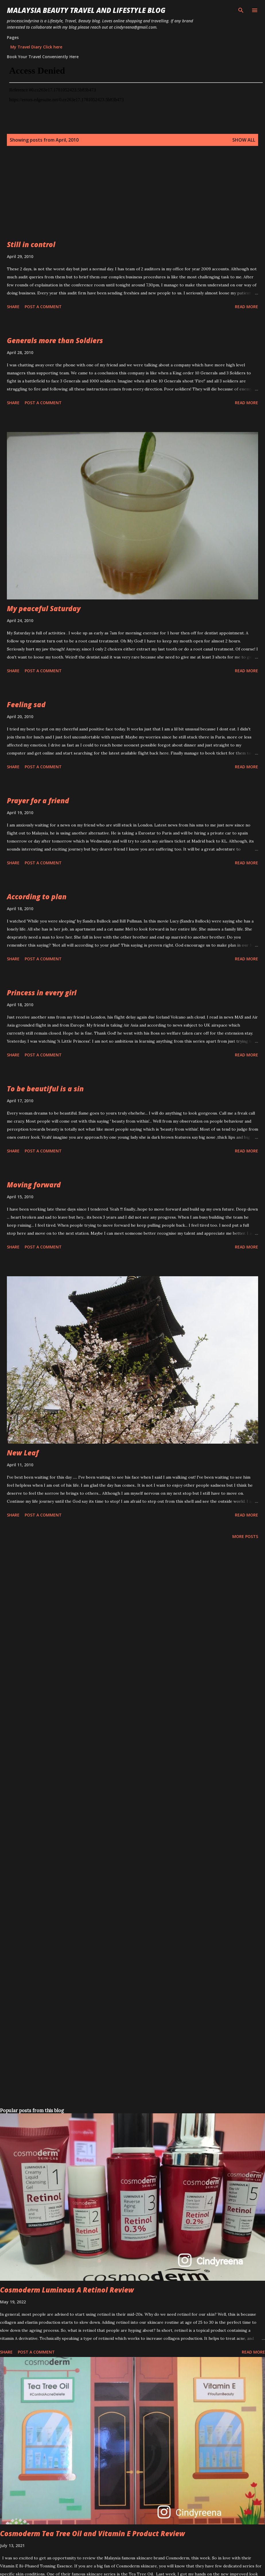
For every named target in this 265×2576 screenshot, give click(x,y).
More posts (245, 1536)
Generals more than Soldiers (55, 340)
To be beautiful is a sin (45, 1088)
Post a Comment (43, 306)
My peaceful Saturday (44, 608)
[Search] (240, 10)
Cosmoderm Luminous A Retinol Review (67, 2289)
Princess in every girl (42, 992)
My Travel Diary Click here (36, 47)
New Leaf (23, 1452)
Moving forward (34, 1184)
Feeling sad (26, 704)
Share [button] (13, 306)
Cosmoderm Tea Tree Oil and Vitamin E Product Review (92, 2533)
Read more (246, 306)
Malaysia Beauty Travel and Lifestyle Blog (86, 10)
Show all (243, 140)
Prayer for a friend (38, 800)
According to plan (37, 896)
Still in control (31, 244)
